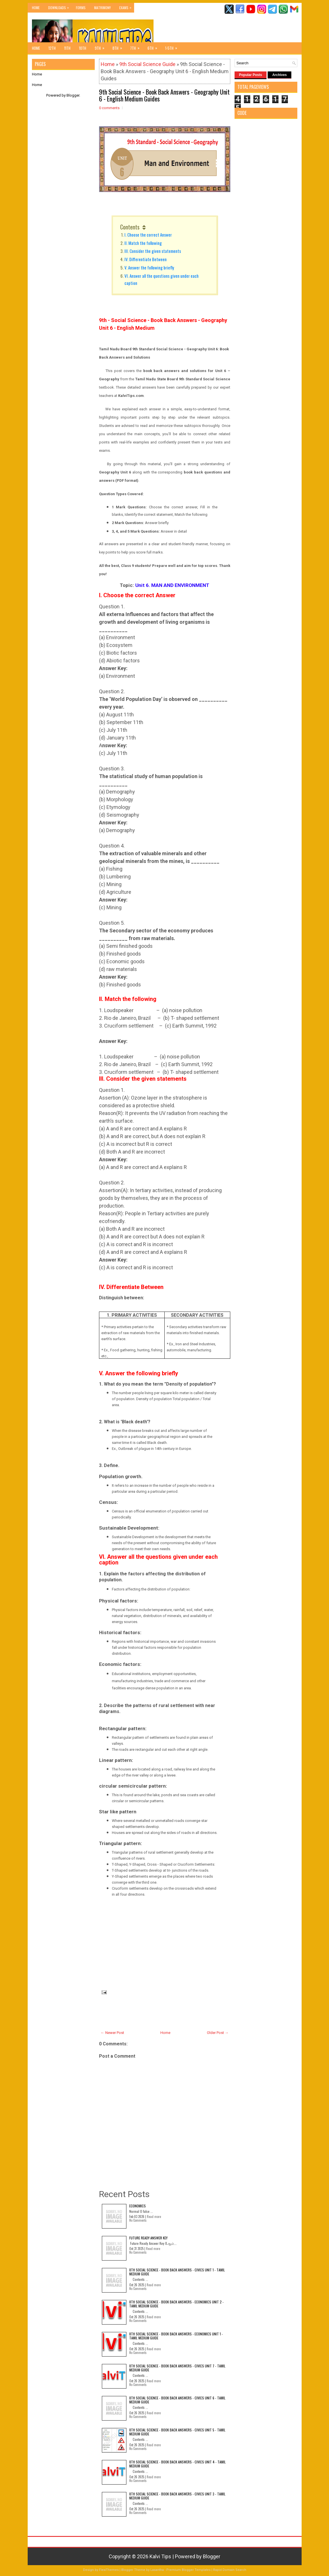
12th (52, 48)
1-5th (173, 46)
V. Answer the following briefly (149, 267)
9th (101, 46)
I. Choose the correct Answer (148, 234)
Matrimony (102, 7)
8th (119, 46)
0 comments (109, 108)
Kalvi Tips (160, 2556)
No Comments (138, 2220)
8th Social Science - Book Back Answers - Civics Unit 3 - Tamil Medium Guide (177, 2495)
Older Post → (218, 2033)
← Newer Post (112, 2033)
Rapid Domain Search (229, 2570)
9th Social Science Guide (147, 64)
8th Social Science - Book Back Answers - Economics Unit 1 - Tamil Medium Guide (176, 2335)
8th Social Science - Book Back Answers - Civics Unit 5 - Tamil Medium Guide (177, 2431)
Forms (81, 7)
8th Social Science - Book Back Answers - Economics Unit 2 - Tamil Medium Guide (176, 2303)
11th (67, 48)
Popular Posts (250, 75)
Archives (279, 75)
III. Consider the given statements (153, 251)
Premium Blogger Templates (188, 2570)
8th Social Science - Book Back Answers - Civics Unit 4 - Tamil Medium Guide (177, 2463)
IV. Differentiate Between (145, 259)
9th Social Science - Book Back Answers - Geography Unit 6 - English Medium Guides (164, 95)
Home (36, 7)
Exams (126, 6)
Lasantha (157, 2570)
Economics (137, 2205)
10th (82, 48)
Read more (154, 2216)
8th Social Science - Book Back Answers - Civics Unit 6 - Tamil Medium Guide (177, 2399)
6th (154, 46)
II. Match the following (143, 243)
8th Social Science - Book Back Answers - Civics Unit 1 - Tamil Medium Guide (177, 2271)
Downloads (60, 6)
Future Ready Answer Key (148, 2237)
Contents (130, 227)
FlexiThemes (109, 2570)
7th (136, 46)
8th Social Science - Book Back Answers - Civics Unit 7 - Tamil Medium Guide (177, 2367)
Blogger (72, 95)
